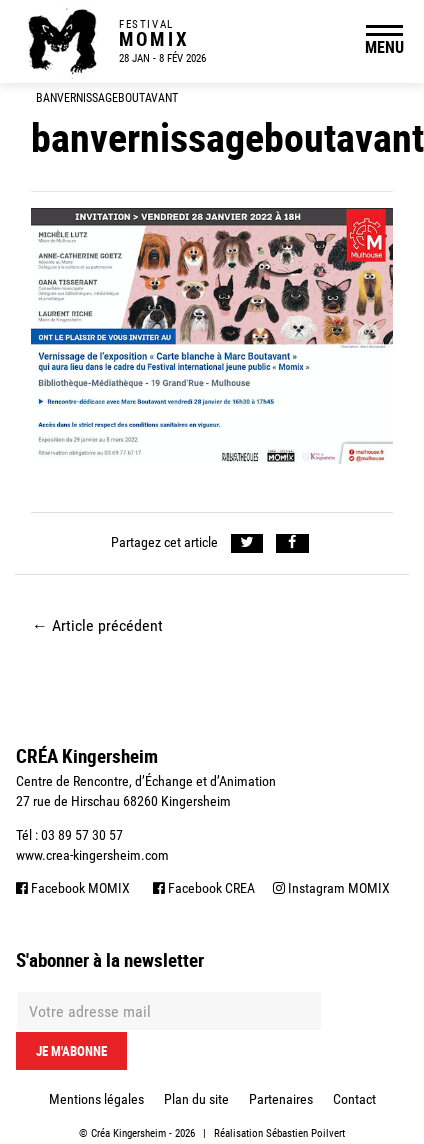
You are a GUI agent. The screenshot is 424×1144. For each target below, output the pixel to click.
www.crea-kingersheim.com (92, 855)
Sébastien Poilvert (305, 1133)
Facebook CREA (204, 888)
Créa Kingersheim (128, 1133)
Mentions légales (96, 1099)
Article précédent (97, 625)
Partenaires (281, 1099)
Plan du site (196, 1099)
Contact (354, 1099)
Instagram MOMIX (331, 888)
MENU (384, 47)
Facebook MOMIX (73, 888)
